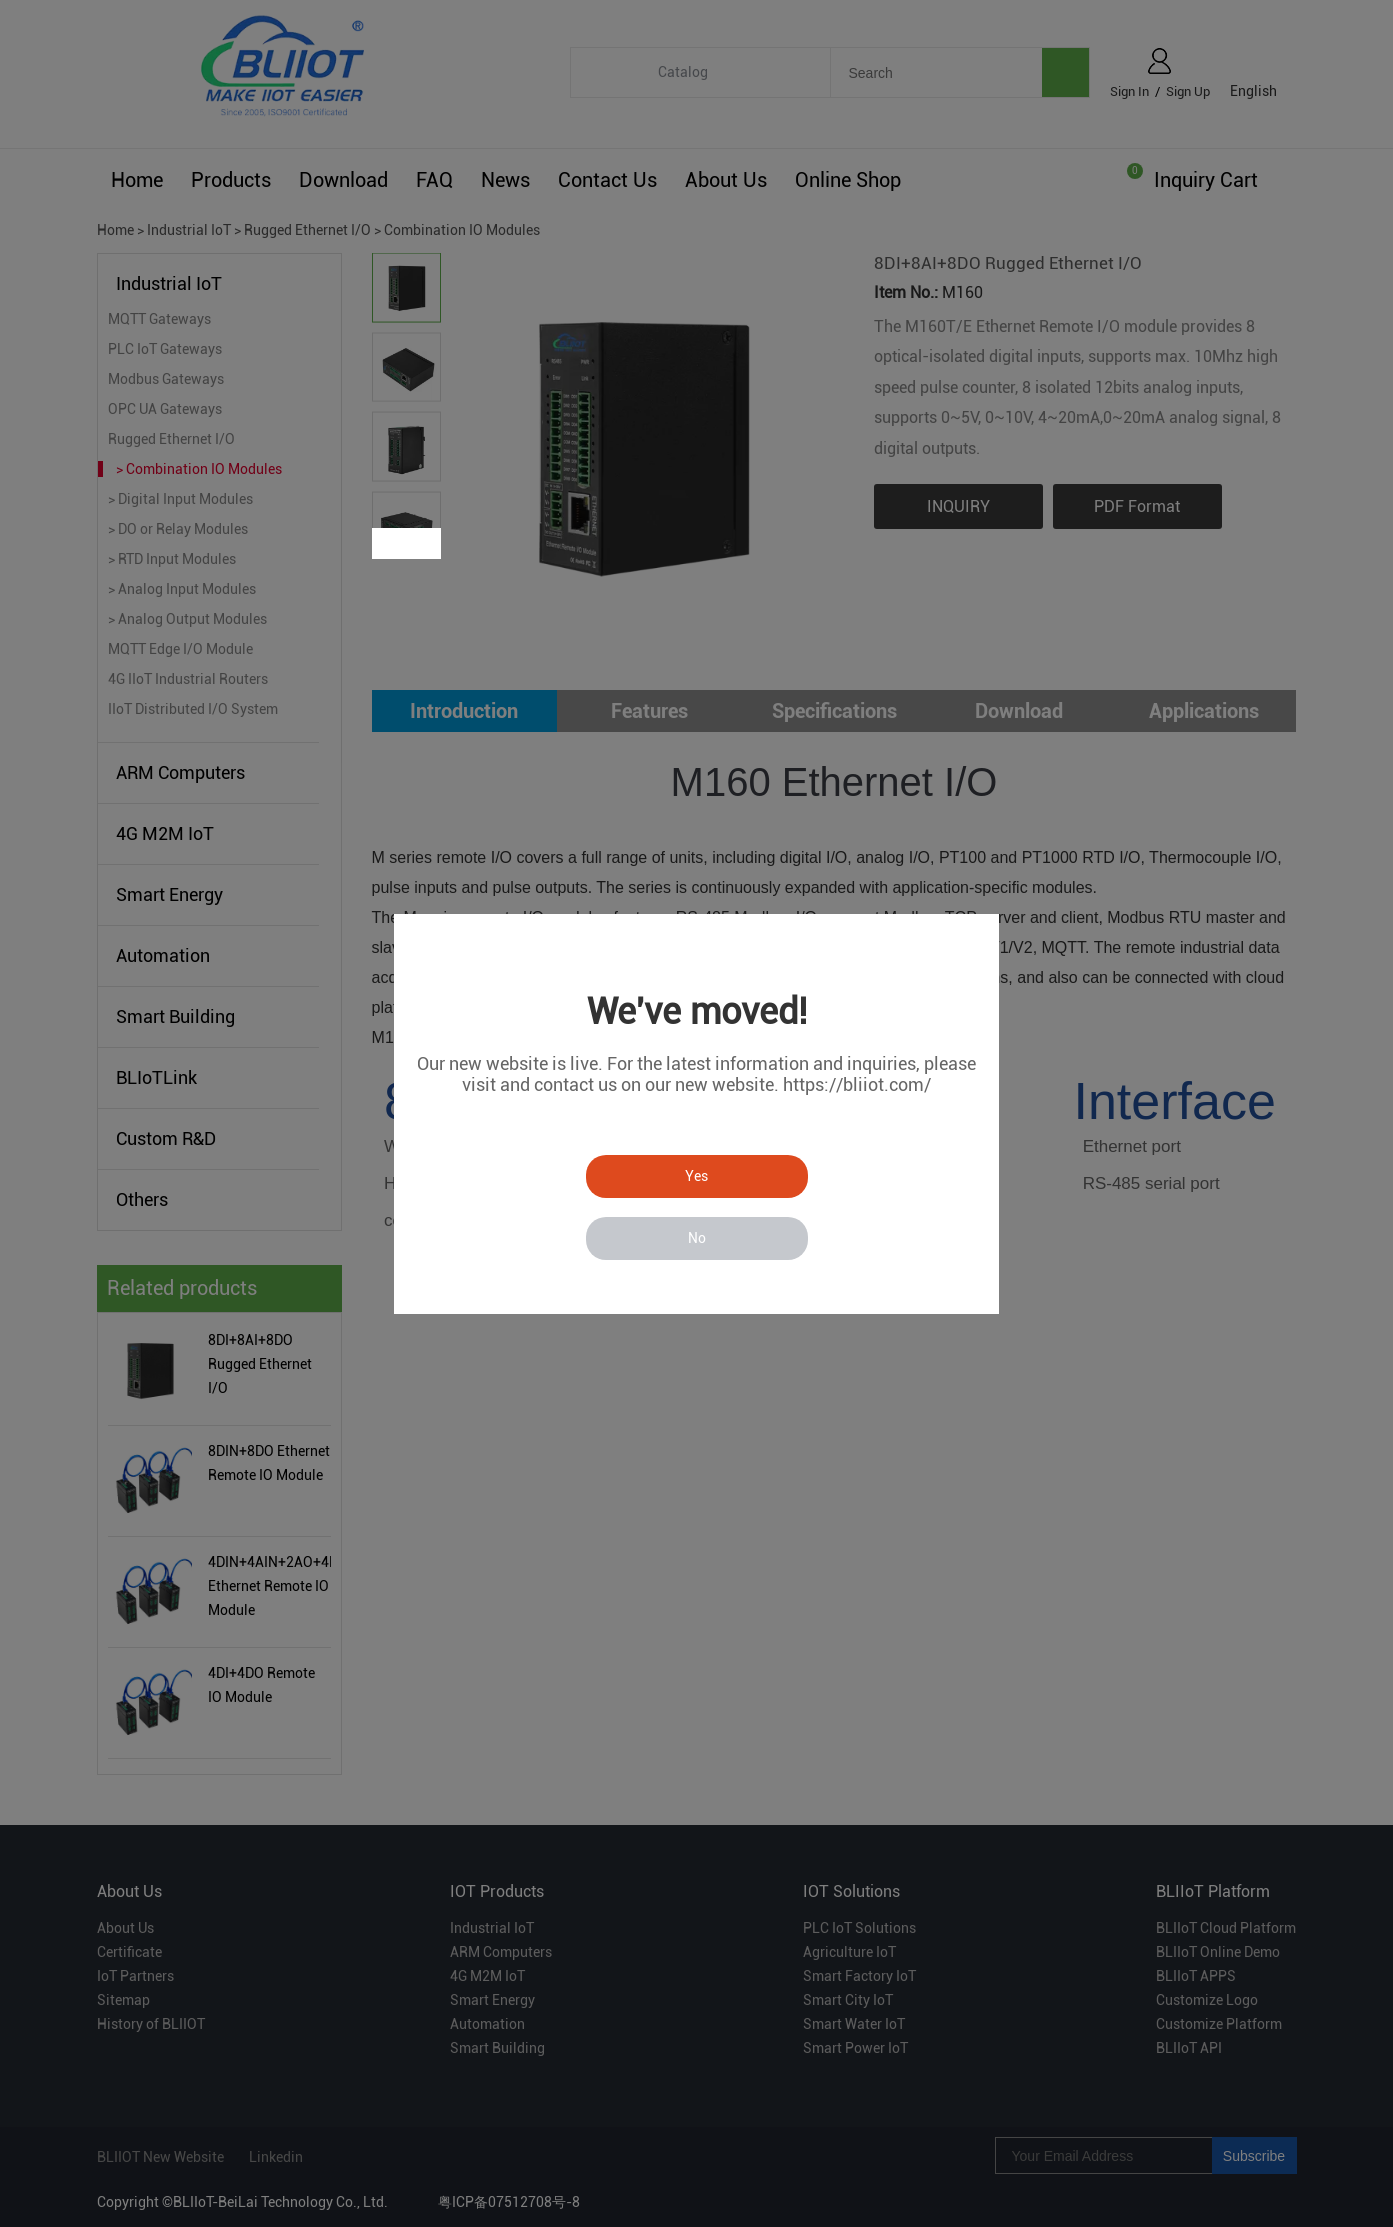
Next (423, 543)
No (697, 1238)
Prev (389, 543)
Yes (696, 1176)
